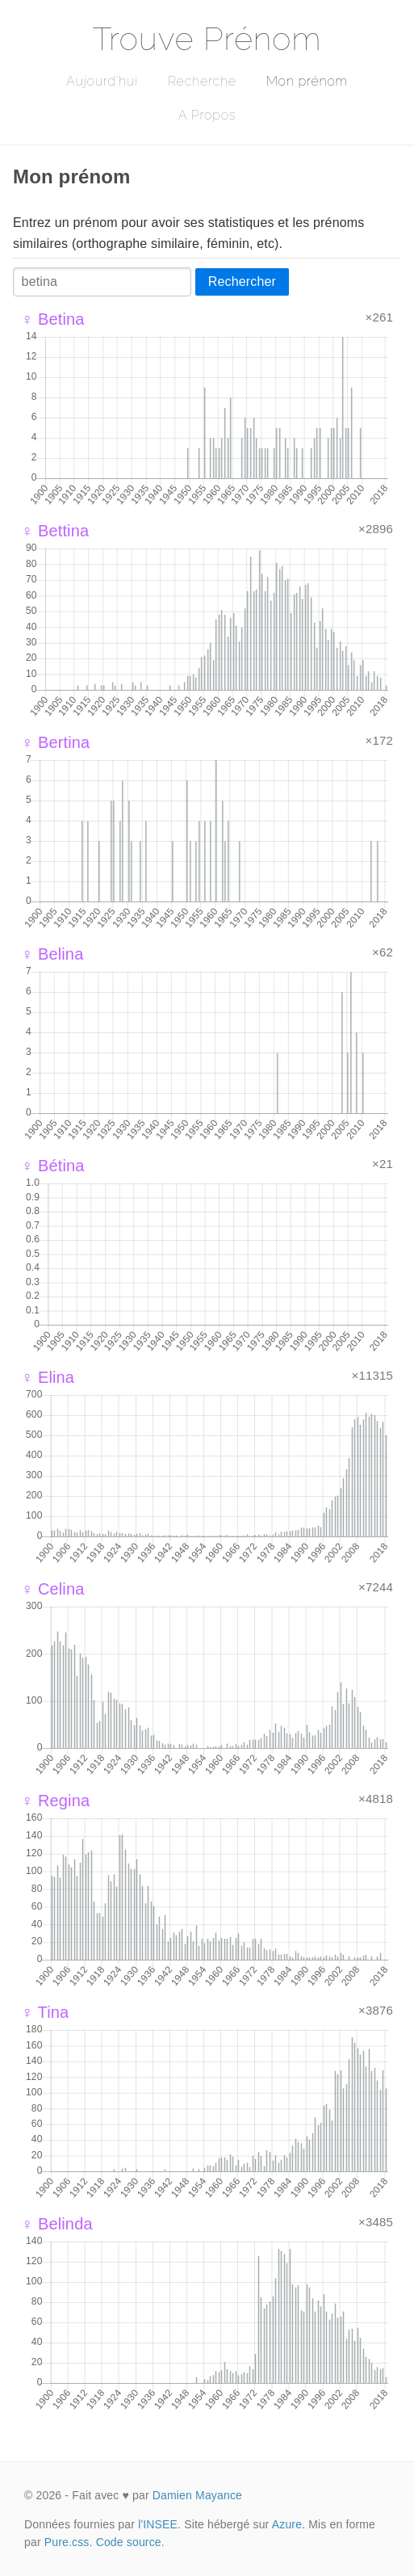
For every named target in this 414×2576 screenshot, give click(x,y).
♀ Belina (52, 954)
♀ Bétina (53, 1166)
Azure (287, 2524)
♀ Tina (45, 2012)
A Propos (207, 115)
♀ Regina (55, 1800)
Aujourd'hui (102, 81)
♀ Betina (53, 319)
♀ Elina (47, 1377)
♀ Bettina (55, 531)
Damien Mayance (197, 2495)
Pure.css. (68, 2542)
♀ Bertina (55, 742)
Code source (128, 2542)
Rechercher (242, 281)
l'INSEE (158, 2524)
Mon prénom (307, 81)
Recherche (202, 81)
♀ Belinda (57, 2224)
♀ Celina (53, 1589)
